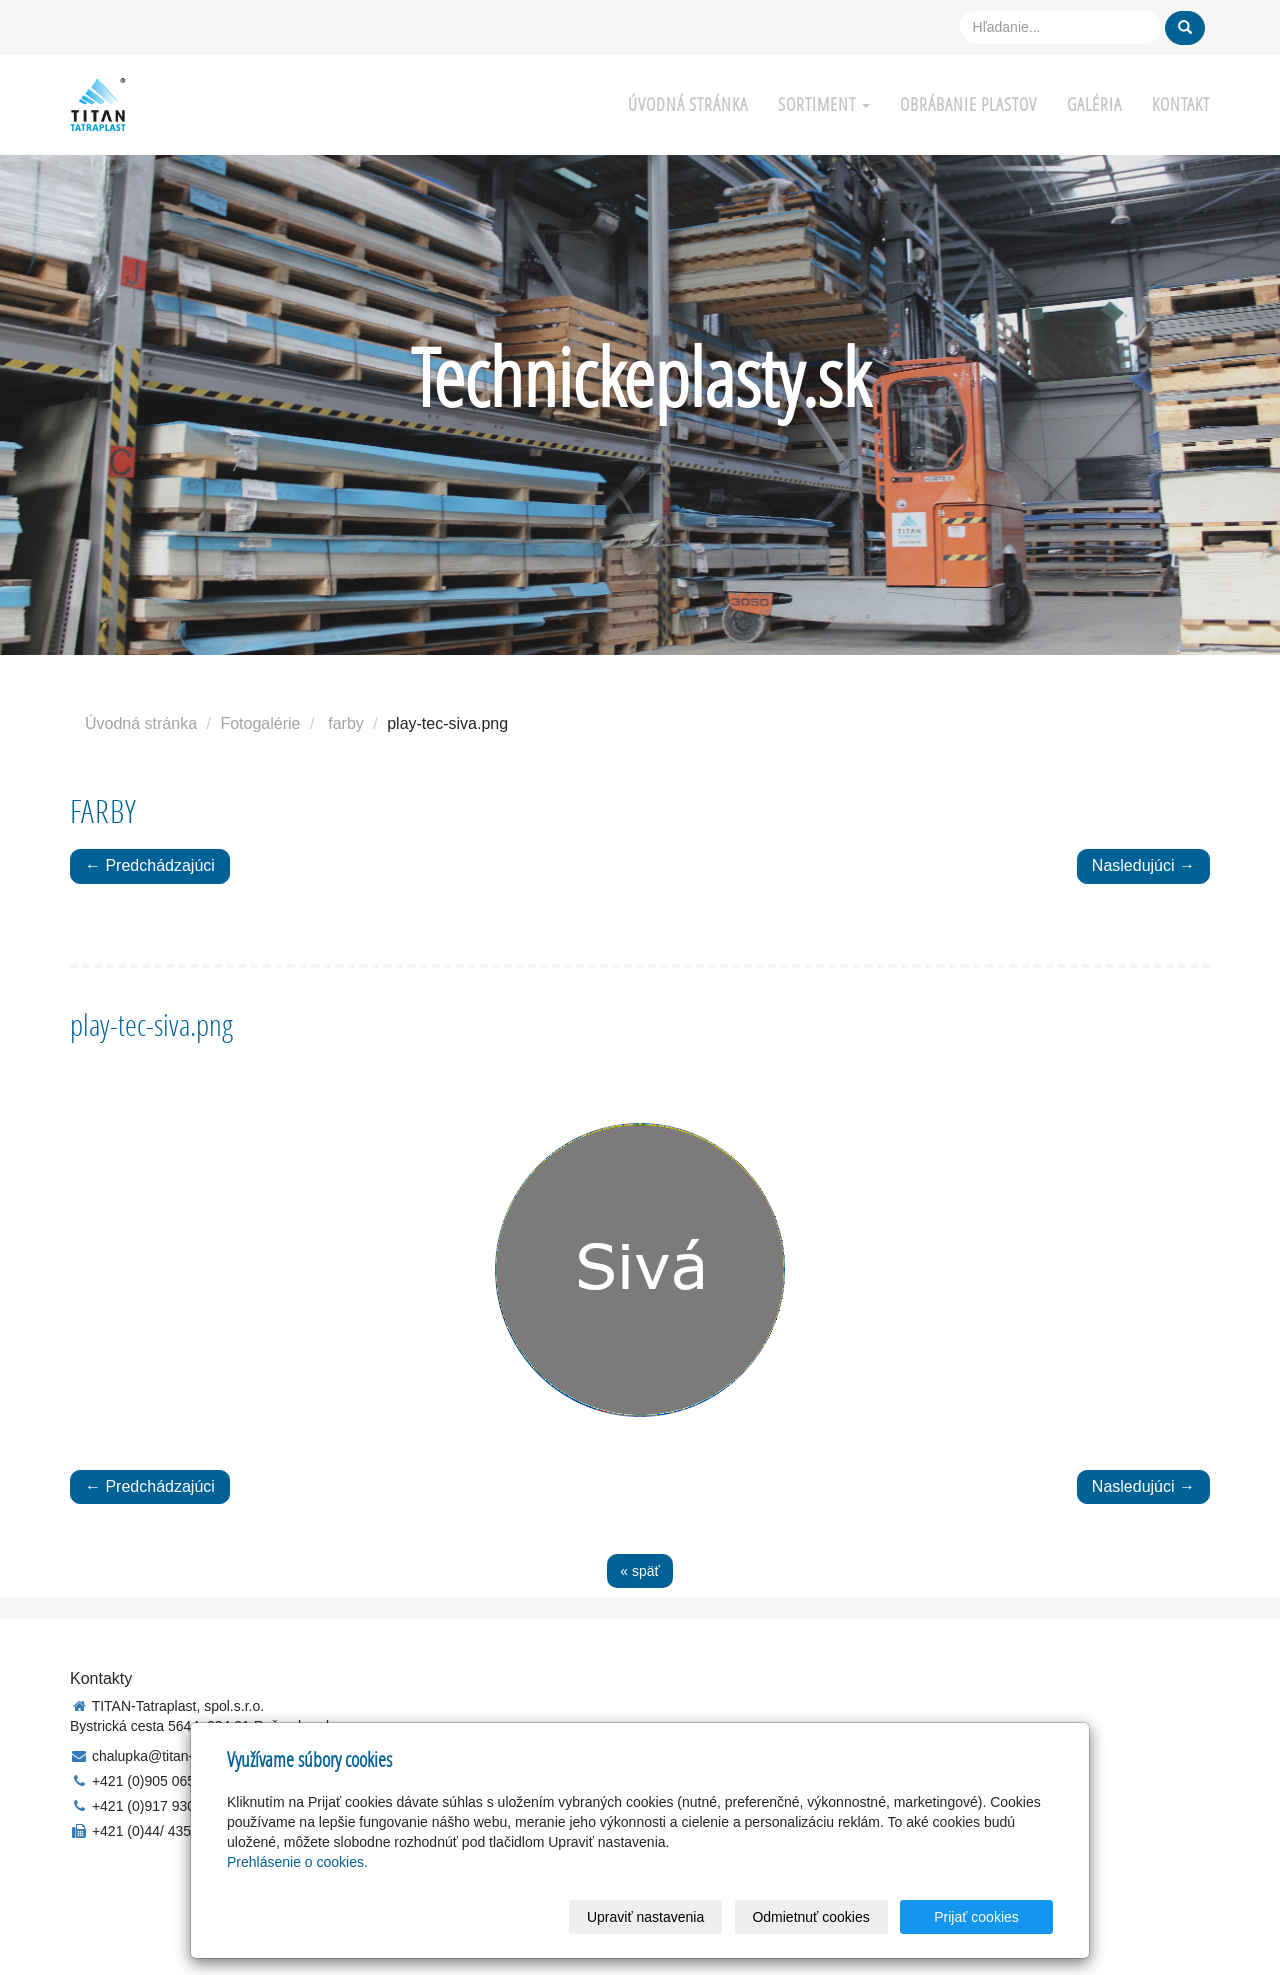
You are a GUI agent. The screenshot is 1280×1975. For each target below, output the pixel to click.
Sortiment (824, 104)
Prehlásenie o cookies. (297, 1862)
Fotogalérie (260, 723)
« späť (640, 1571)
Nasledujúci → (1143, 865)
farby (346, 723)
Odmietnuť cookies (810, 1917)
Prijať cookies (976, 1917)
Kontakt (1181, 104)
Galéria (1094, 104)
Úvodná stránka (688, 104)
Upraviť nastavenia (645, 1917)
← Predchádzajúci (150, 865)
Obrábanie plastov (968, 104)
